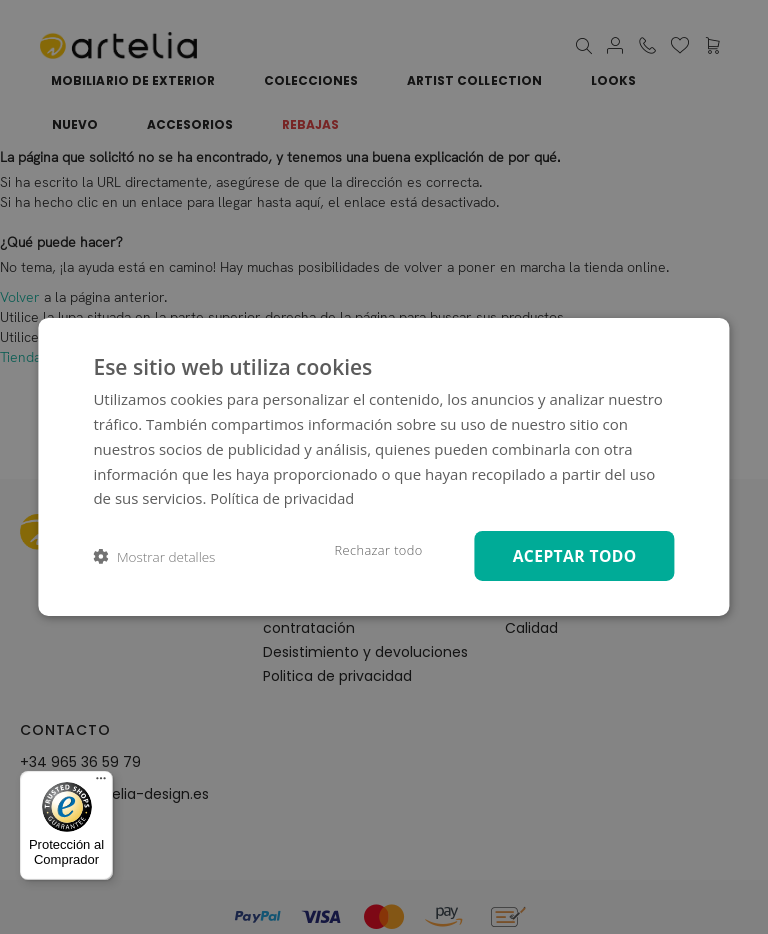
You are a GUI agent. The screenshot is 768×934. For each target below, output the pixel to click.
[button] (154, 556)
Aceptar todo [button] (571, 555)
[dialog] (383, 467)
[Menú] (101, 783)
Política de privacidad (284, 497)
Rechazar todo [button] (369, 550)
